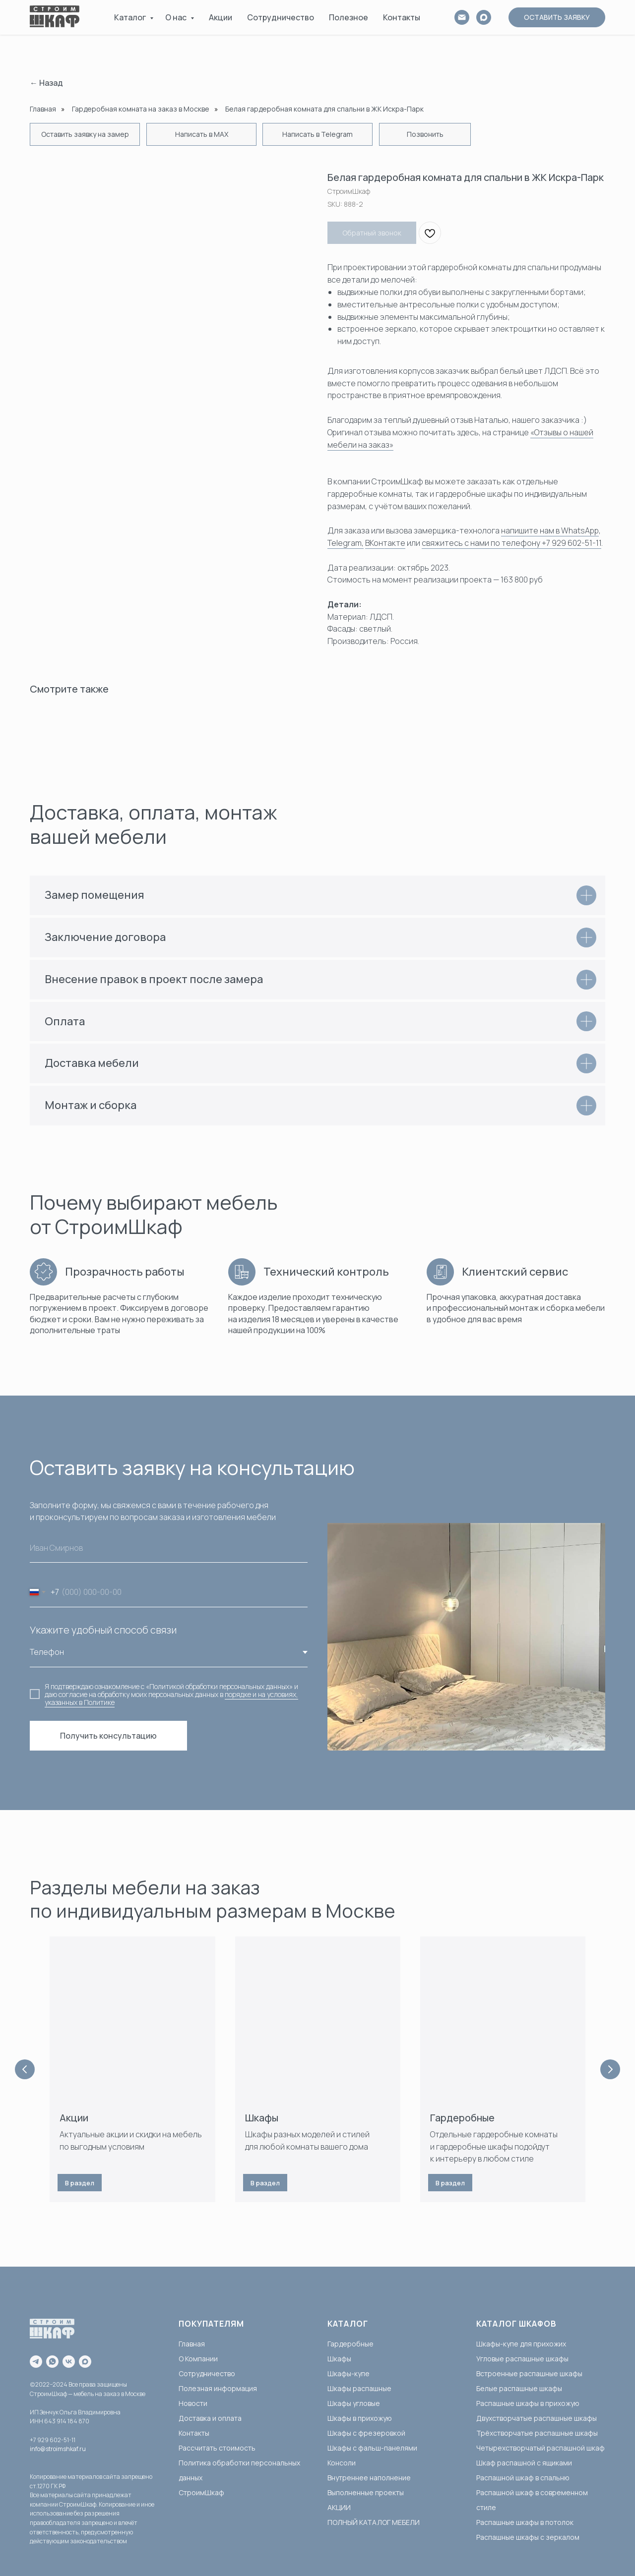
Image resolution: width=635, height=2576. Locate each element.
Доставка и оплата (210, 2418)
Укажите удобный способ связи (103, 1630)
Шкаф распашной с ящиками (524, 2462)
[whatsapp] (52, 2361)
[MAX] (483, 17)
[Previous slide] (25, 2069)
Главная (43, 109)
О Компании (198, 2358)
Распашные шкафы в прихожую (527, 2403)
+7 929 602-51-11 (52, 2440)
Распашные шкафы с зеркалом (527, 2537)
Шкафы (261, 2117)
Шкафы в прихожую (359, 2418)
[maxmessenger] (85, 2361)
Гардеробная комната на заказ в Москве (140, 109)
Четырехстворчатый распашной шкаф (540, 2448)
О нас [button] (176, 17)
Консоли (341, 2462)
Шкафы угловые (353, 2403)
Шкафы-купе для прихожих (521, 2343)
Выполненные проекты (365, 2492)
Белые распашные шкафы (519, 2388)
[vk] (69, 2361)
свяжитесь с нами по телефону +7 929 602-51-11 (511, 542)
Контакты (401, 17)
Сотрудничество (280, 17)
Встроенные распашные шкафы (529, 2373)
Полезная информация (218, 2388)
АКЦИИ (339, 2507)
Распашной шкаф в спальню (523, 2477)
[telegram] (36, 2361)
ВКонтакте (385, 542)
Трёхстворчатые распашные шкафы (537, 2433)
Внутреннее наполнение (369, 2477)
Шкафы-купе (348, 2373)
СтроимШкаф (201, 2492)
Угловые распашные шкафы (522, 2358)
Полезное (348, 17)
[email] (461, 17)
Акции (220, 17)
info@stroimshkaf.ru (58, 2449)
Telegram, (345, 542)
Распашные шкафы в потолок (524, 2522)
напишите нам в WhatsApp (550, 530)
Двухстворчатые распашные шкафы (536, 2418)
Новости (193, 2403)
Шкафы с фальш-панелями (372, 2448)
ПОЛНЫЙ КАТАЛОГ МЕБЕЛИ (373, 2522)
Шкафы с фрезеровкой (366, 2433)
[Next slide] (610, 2069)
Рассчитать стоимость (217, 2448)
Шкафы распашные (359, 2388)
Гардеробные (462, 2117)
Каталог (130, 17)
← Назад (46, 82)
